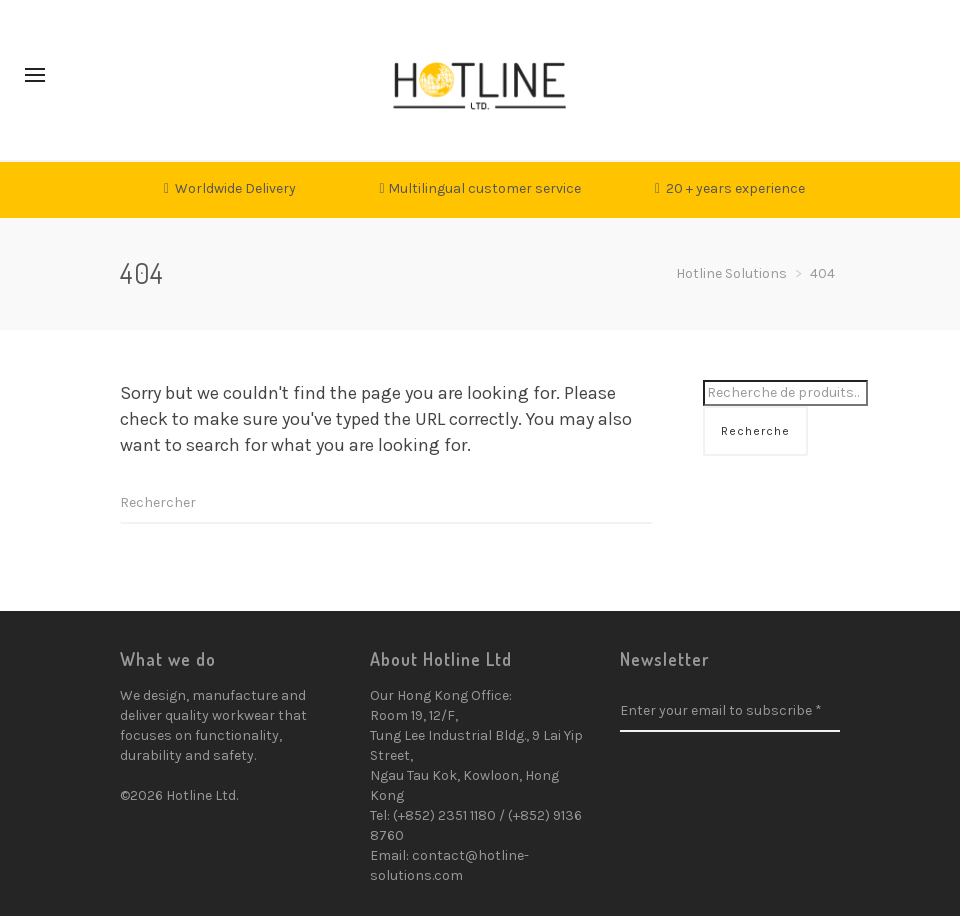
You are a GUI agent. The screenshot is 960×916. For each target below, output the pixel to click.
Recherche (755, 431)
